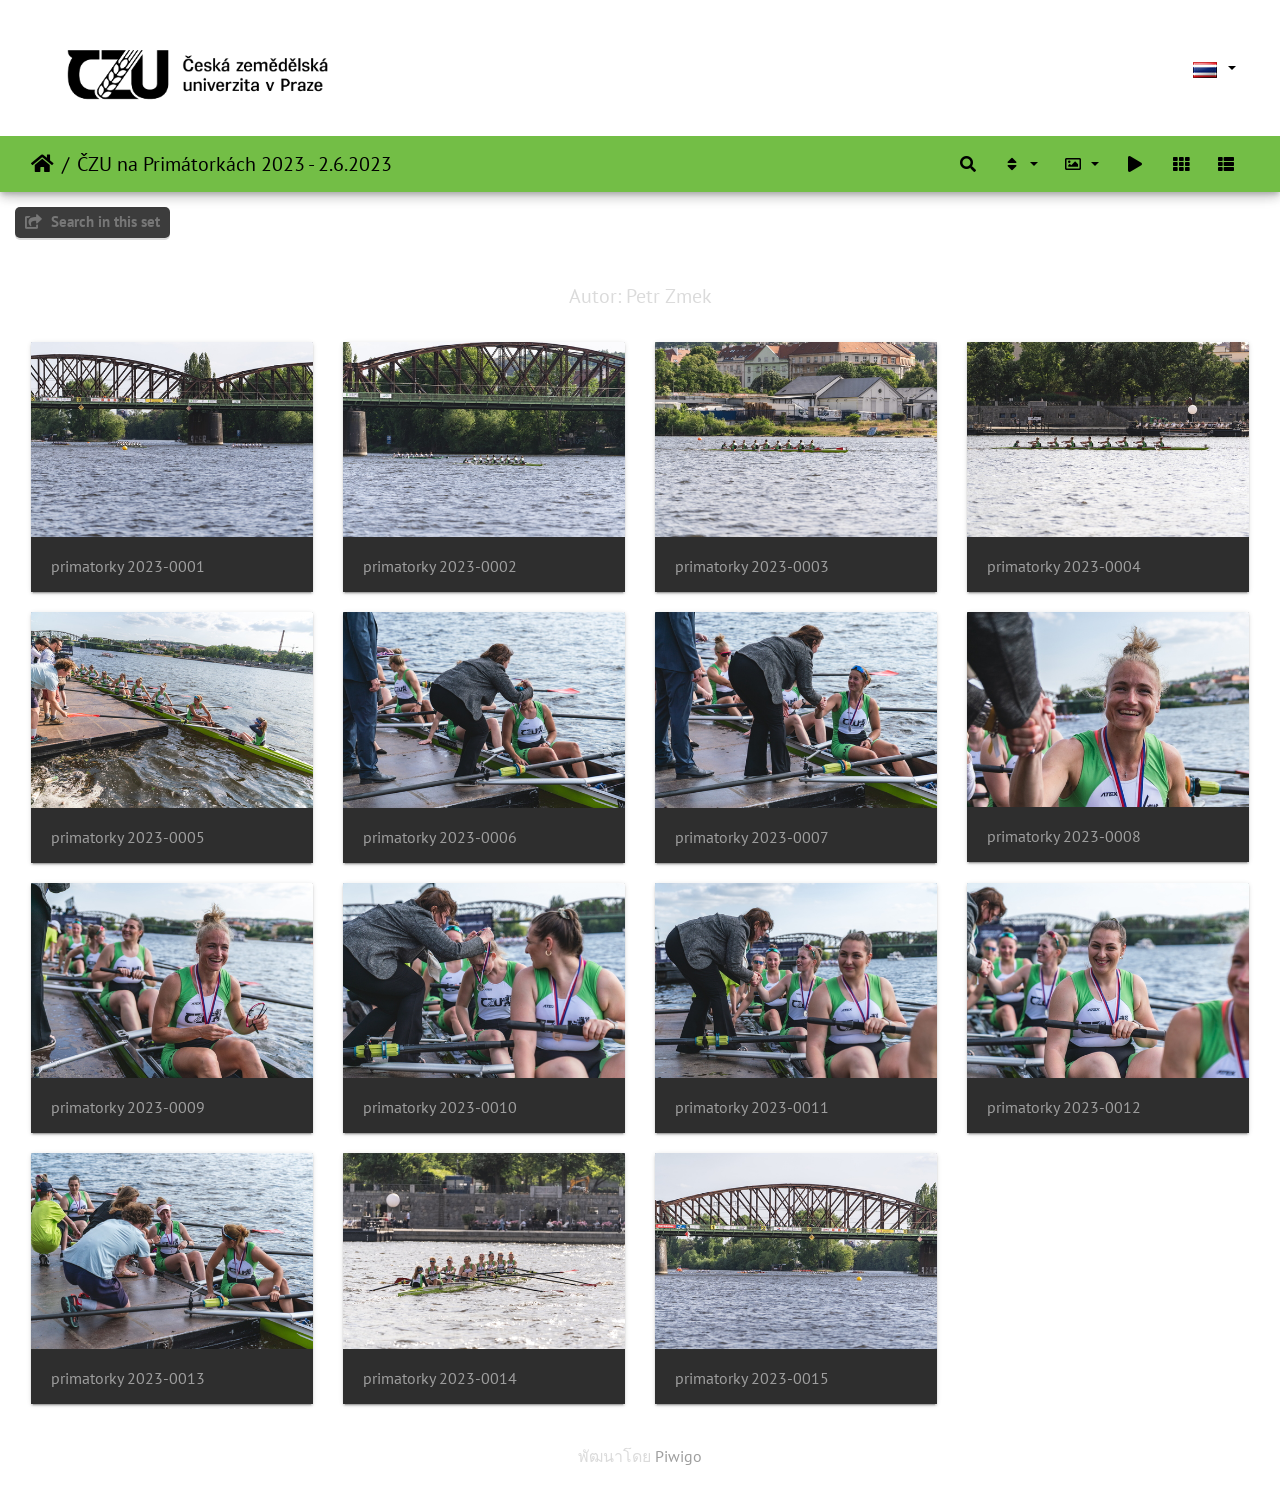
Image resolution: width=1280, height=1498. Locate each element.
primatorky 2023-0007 (752, 837)
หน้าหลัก (42, 164)
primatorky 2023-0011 (752, 1107)
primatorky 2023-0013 (128, 1378)
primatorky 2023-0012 (1064, 1107)
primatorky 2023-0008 (1064, 836)
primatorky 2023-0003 (752, 566)
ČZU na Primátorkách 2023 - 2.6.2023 (234, 164)
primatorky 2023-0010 (440, 1107)
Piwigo (678, 1456)
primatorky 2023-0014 (440, 1378)
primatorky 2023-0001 (128, 566)
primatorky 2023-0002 (440, 566)
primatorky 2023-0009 (128, 1107)
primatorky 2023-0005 (128, 837)
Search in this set (92, 221)
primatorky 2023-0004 (1064, 566)
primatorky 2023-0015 (752, 1378)
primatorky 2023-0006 (440, 837)
